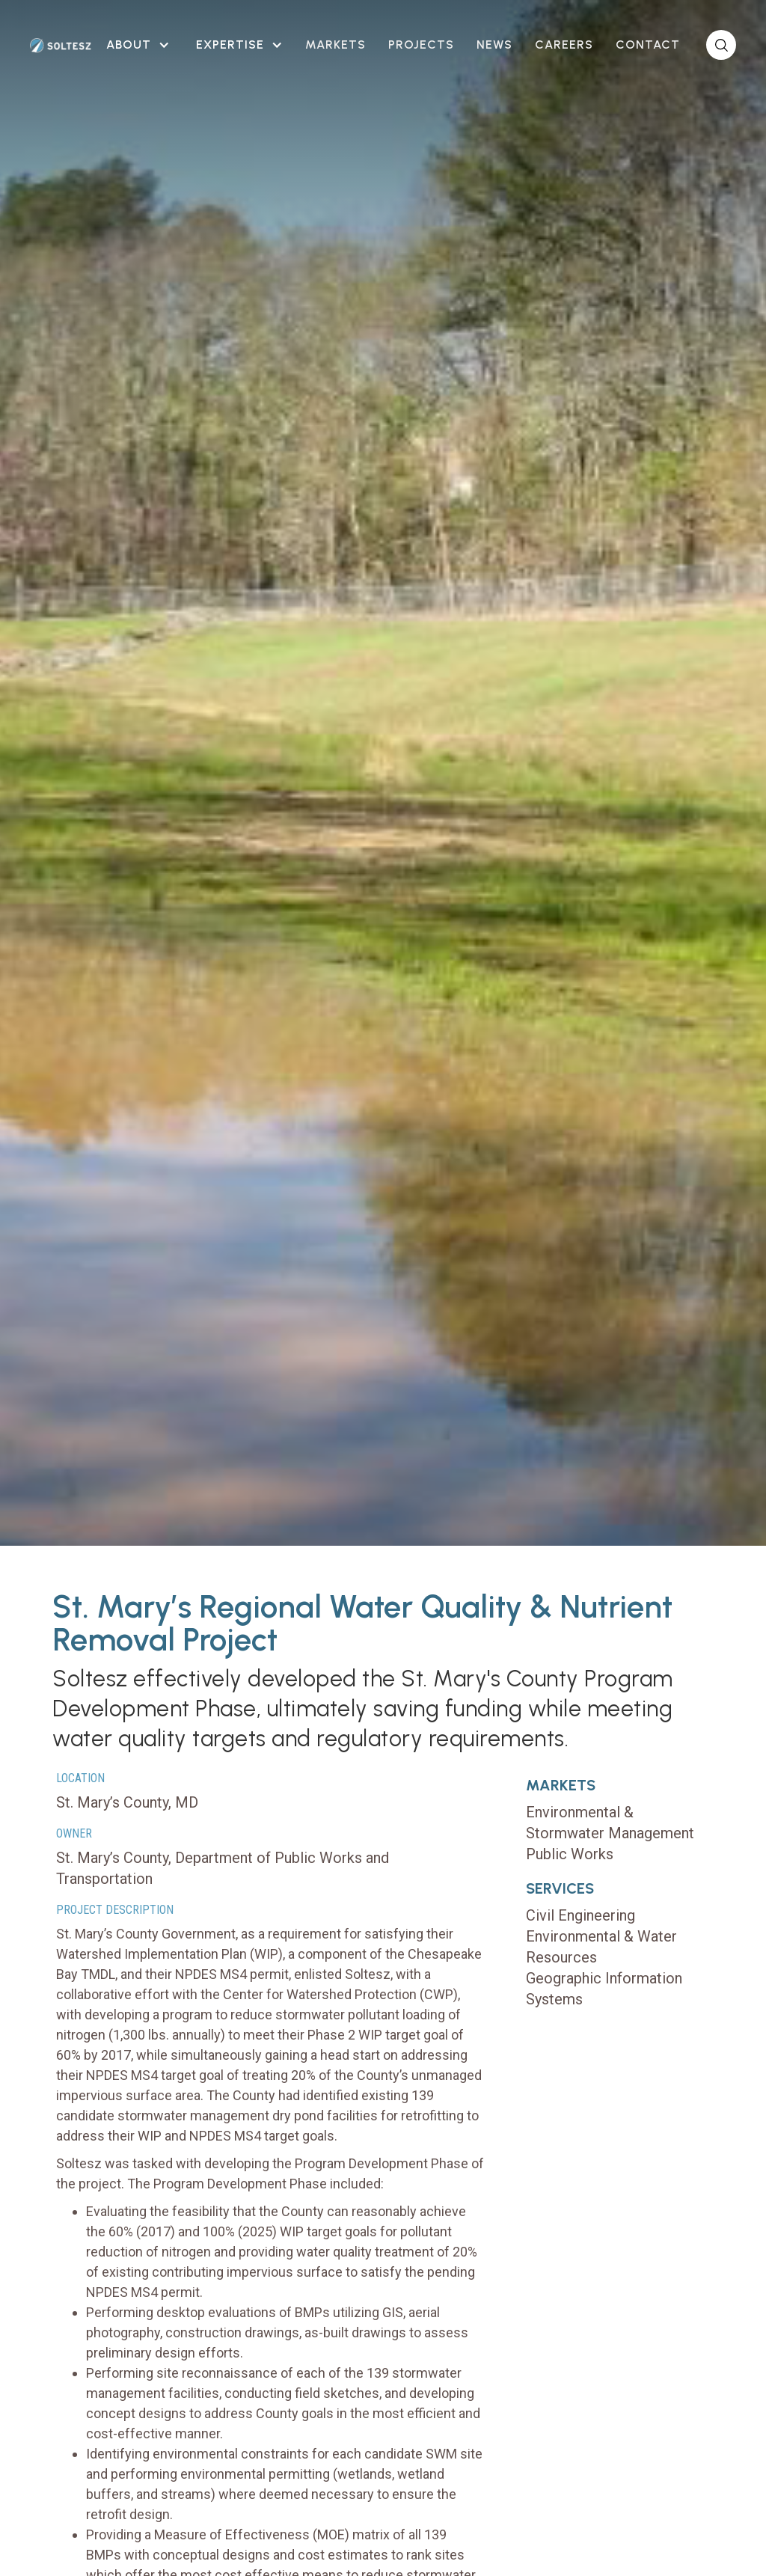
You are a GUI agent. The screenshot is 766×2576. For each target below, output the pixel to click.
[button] (136, 45)
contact (648, 44)
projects (421, 44)
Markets (335, 44)
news (494, 44)
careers (564, 44)
